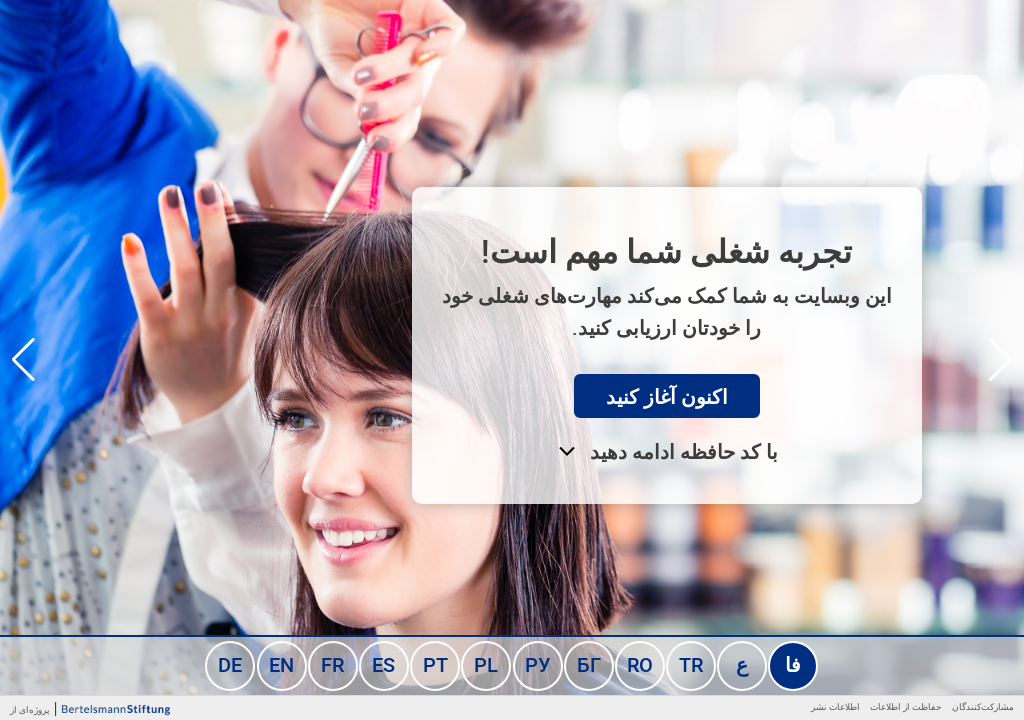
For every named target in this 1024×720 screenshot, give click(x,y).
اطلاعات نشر (835, 706)
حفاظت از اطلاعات (906, 706)
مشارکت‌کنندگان (983, 706)
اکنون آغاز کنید (667, 396)
